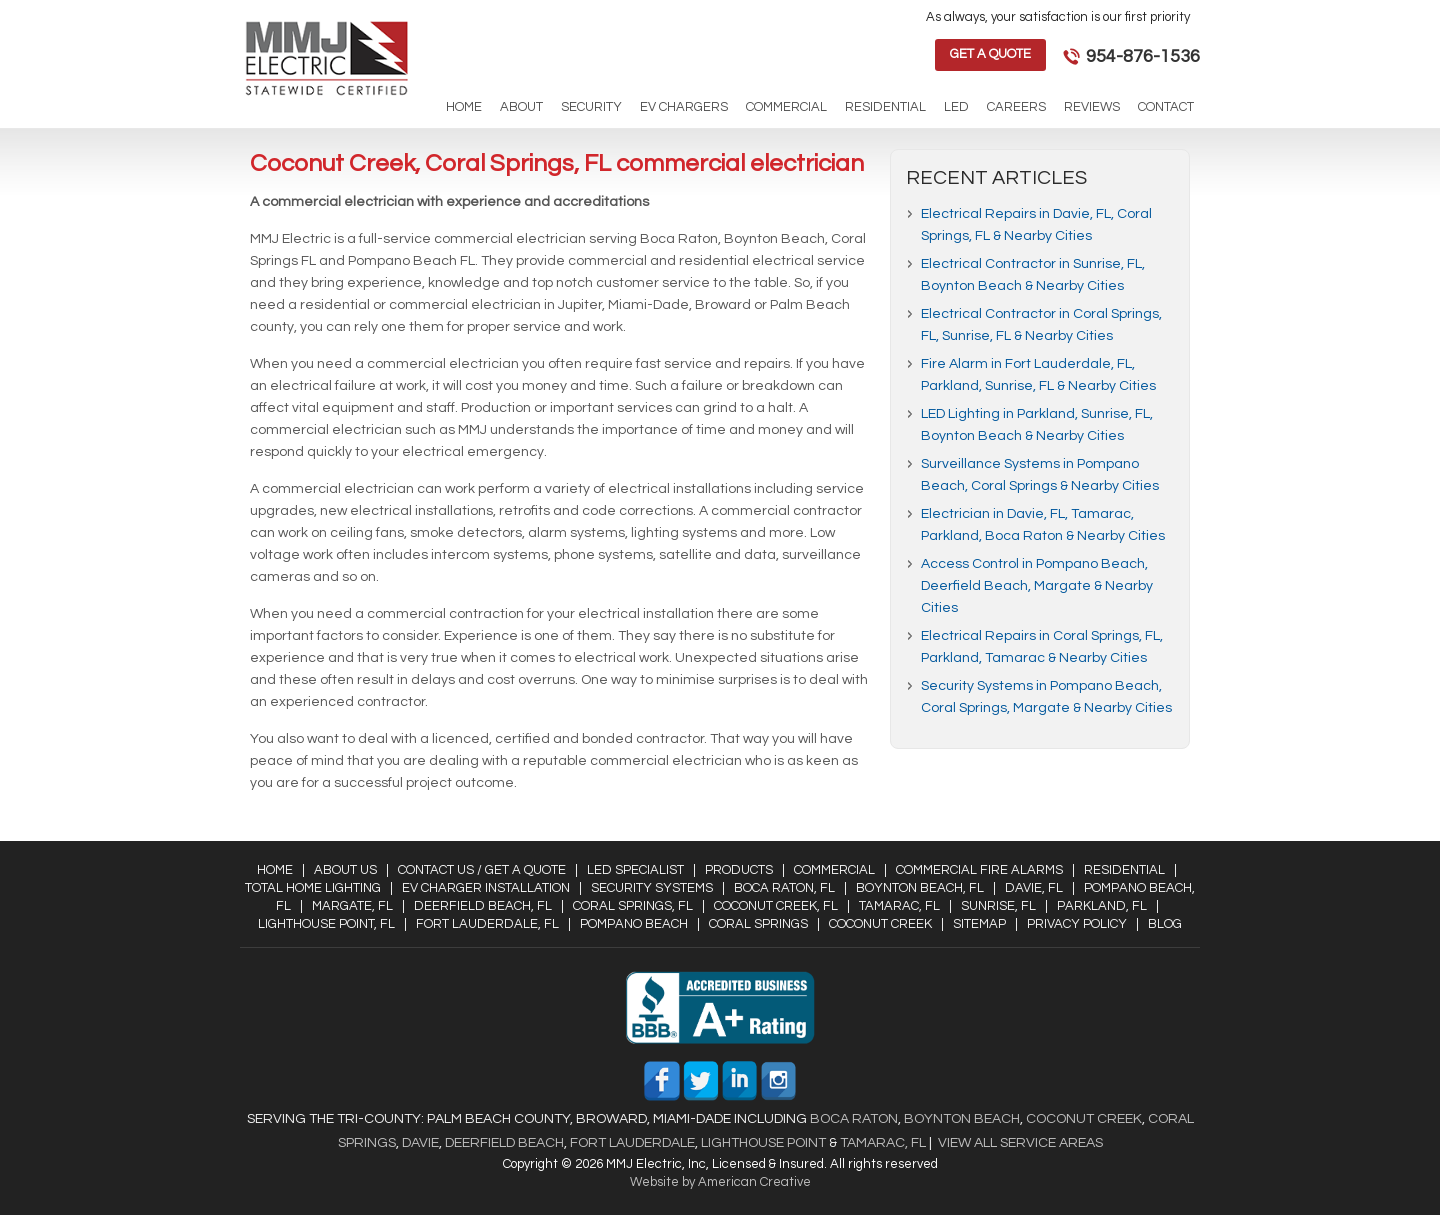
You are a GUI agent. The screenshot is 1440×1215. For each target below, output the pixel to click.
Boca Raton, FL (784, 888)
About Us (345, 870)
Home (275, 870)
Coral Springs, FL (633, 906)
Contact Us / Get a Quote (482, 870)
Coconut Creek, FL (776, 906)
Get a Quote (990, 54)
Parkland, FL (1102, 906)
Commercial (834, 870)
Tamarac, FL (899, 906)
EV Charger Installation (486, 888)
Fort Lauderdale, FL (487, 924)
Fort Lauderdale (632, 1143)
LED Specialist (635, 870)
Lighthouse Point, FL (326, 924)
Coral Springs (758, 924)
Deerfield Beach (503, 1143)
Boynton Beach (962, 1119)
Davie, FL (1034, 888)
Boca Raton (854, 1119)
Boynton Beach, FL (920, 888)
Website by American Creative (720, 1182)
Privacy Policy (1077, 924)
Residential (1124, 870)
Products (739, 870)
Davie (420, 1143)
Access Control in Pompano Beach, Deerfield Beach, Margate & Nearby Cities (1037, 586)
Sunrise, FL (998, 906)
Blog (1165, 924)
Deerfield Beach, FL (483, 906)
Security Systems (652, 888)
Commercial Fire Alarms (979, 870)
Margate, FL (352, 906)
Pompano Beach (634, 924)
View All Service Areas (1020, 1143)
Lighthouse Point (762, 1143)
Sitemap (979, 924)
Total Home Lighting (313, 888)
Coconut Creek (880, 924)
